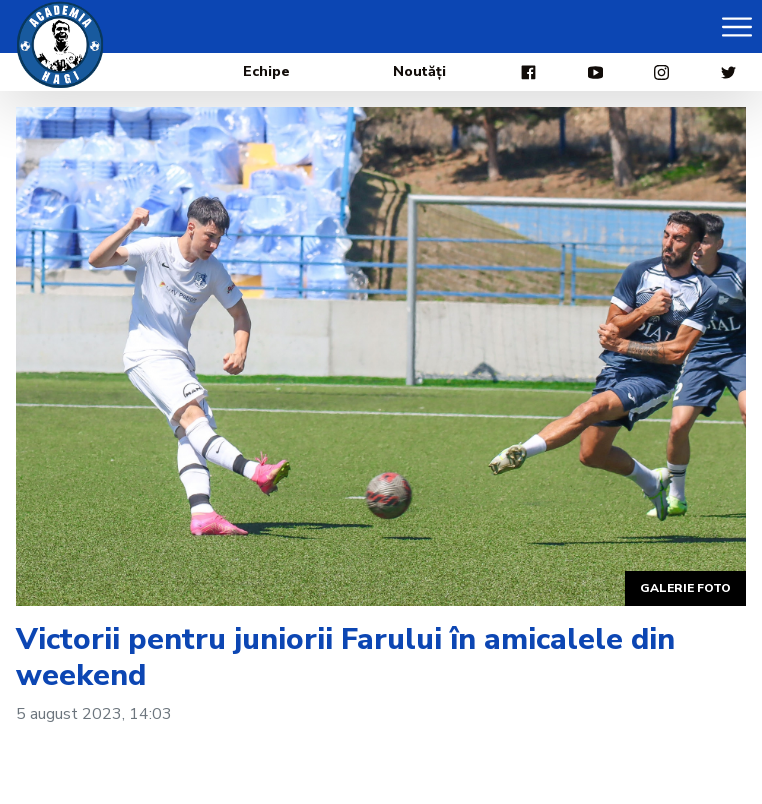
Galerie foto (685, 588)
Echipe (266, 71)
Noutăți (419, 71)
